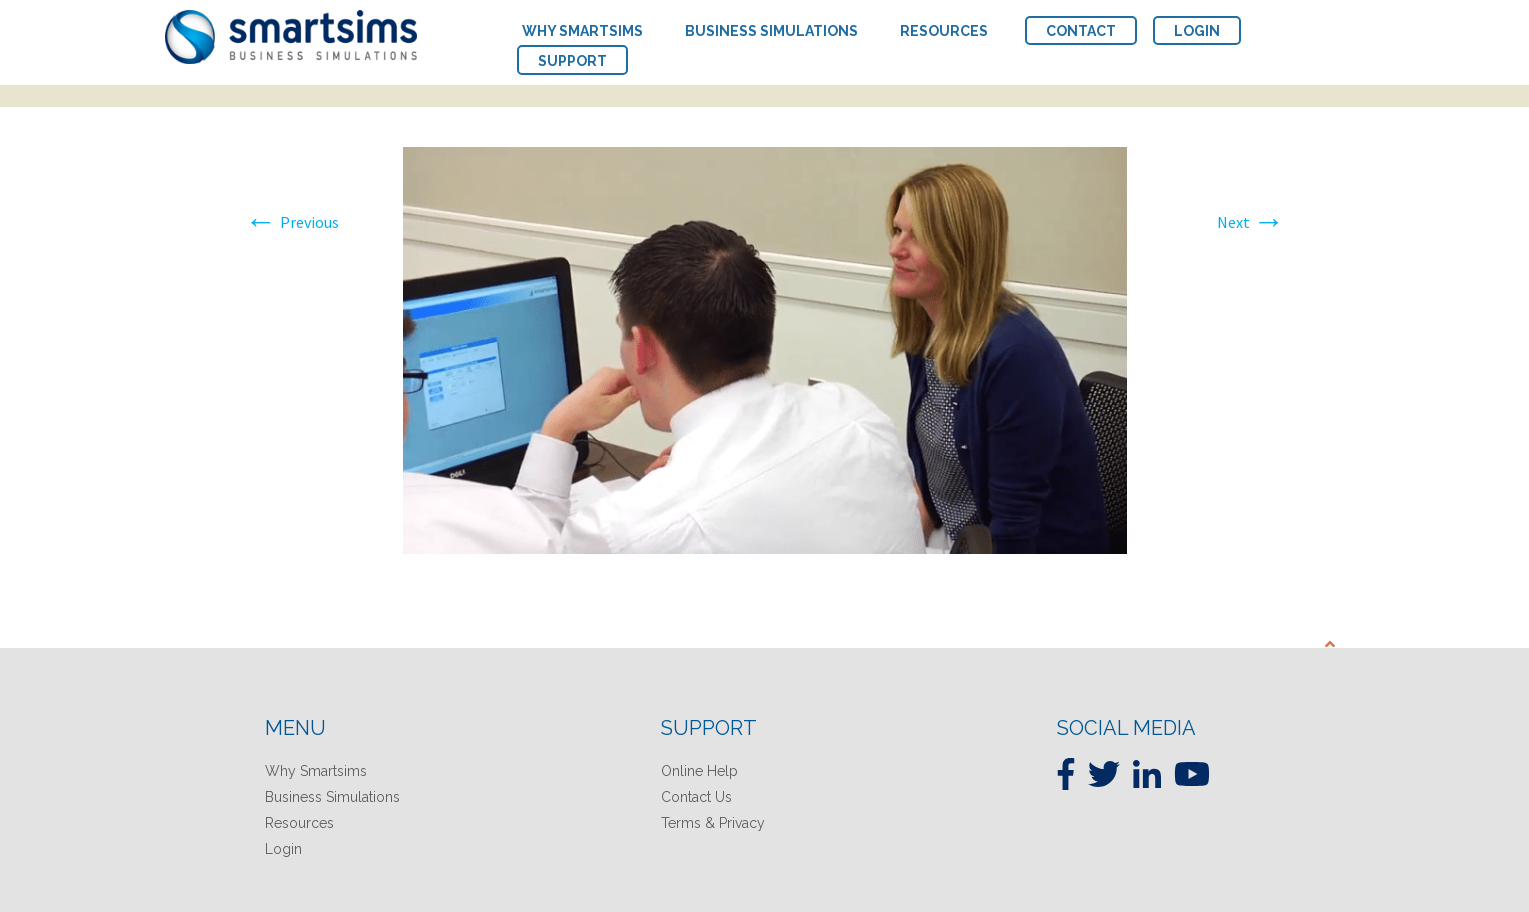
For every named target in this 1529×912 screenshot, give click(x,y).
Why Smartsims (316, 771)
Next (1251, 222)
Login (283, 849)
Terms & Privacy (713, 823)
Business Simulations (332, 797)
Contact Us (696, 797)
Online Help (699, 771)
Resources (299, 823)
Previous (292, 222)
